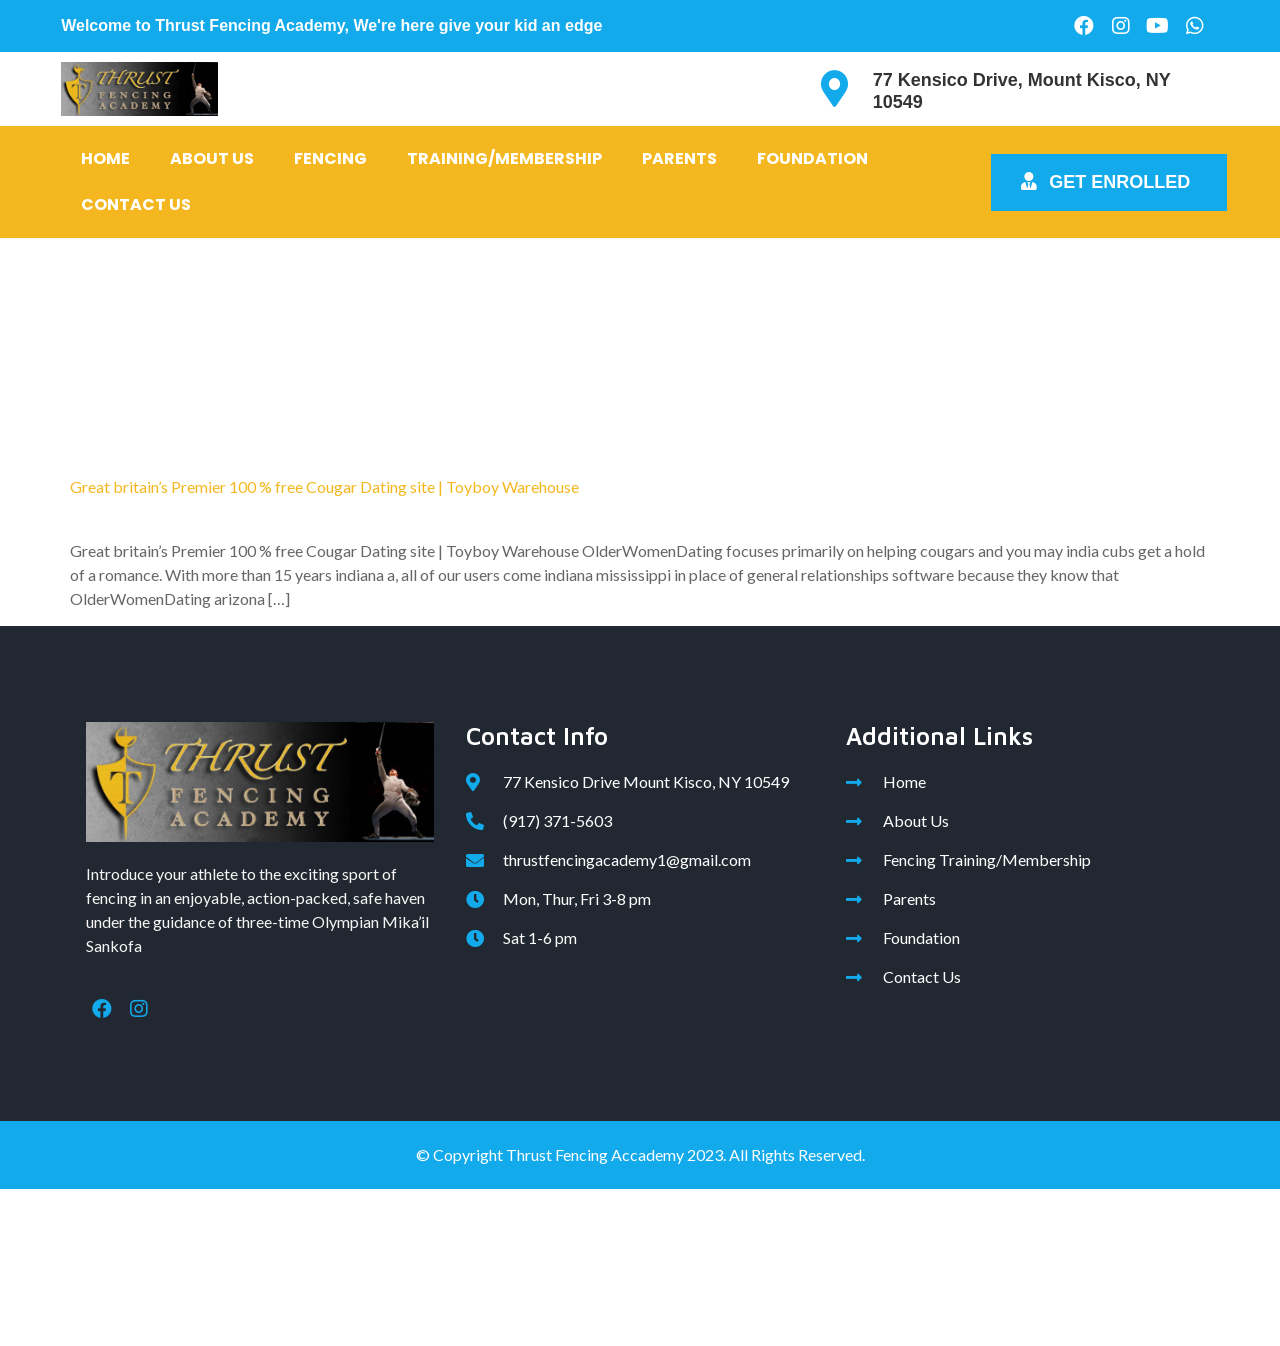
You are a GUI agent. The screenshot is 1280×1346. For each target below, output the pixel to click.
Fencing (330, 158)
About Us (212, 158)
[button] (1109, 182)
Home (105, 158)
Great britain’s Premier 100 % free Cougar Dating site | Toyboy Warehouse (324, 486)
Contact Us (136, 204)
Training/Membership (504, 158)
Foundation (812, 158)
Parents (679, 158)
